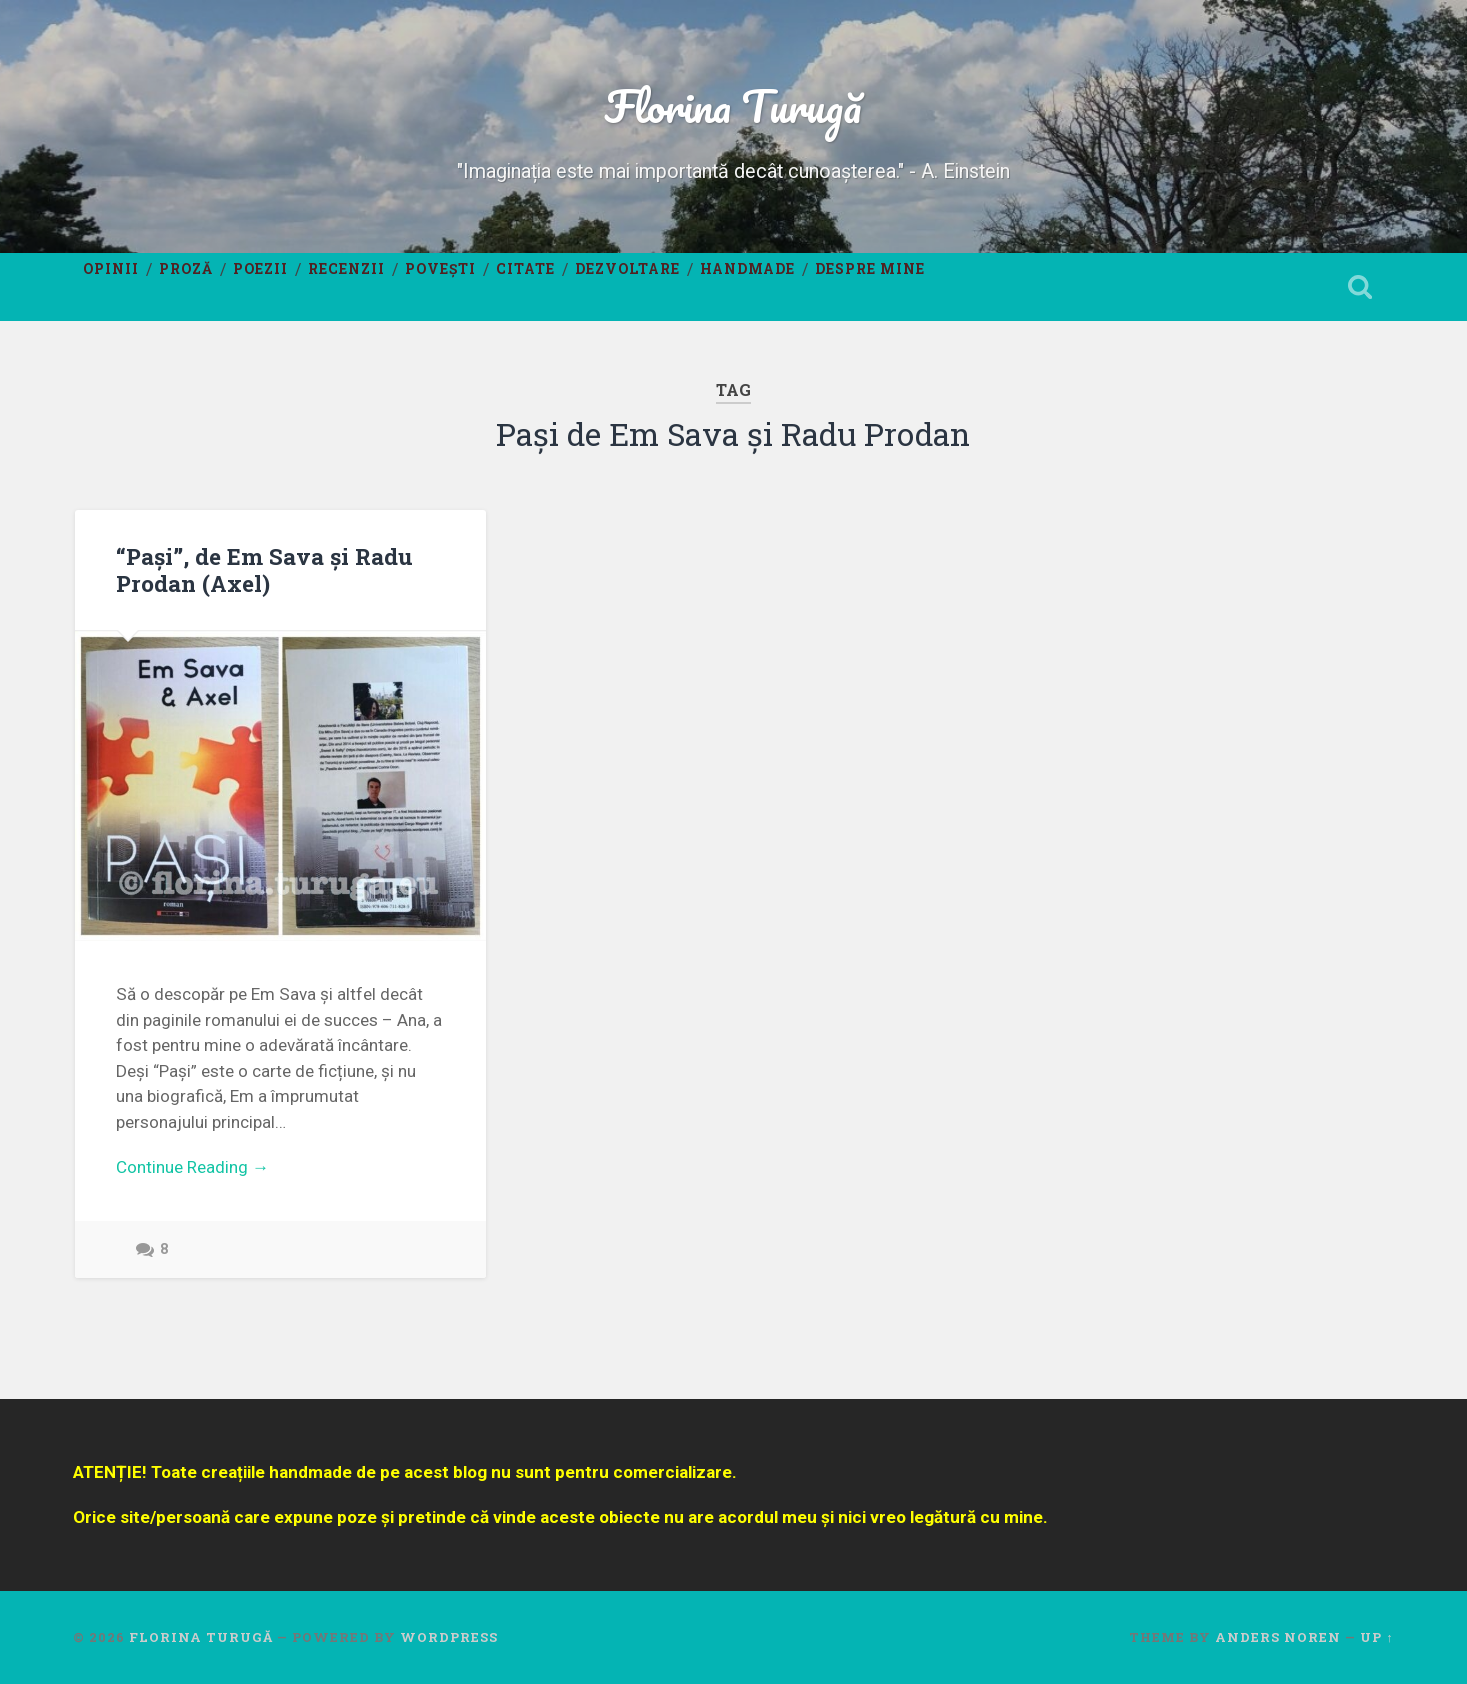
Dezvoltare (627, 269)
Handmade (747, 269)
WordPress (449, 1637)
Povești (440, 269)
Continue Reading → (192, 1167)
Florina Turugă (733, 105)
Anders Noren (1278, 1637)
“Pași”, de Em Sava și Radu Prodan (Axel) (264, 569)
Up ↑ (1376, 1637)
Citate (525, 269)
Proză (186, 269)
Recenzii (346, 269)
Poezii (260, 269)
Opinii (111, 269)
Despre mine (870, 269)
